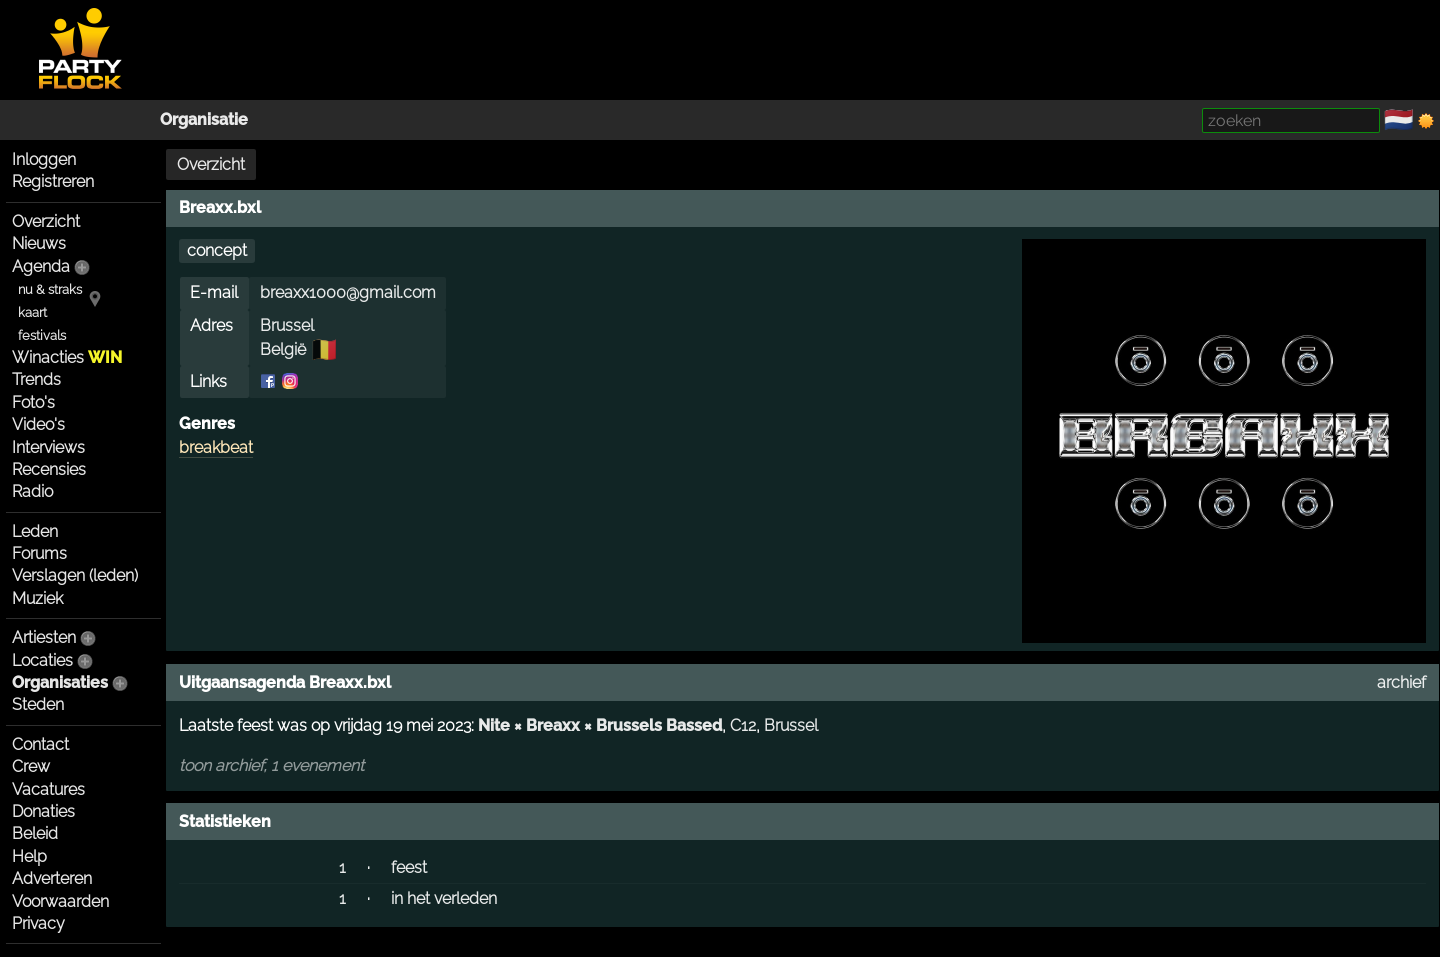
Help (29, 856)
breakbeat (216, 447)
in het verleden (444, 898)
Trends (36, 379)
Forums (39, 553)
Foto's (33, 402)
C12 (743, 725)
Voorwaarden (60, 901)
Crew (31, 766)
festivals (42, 335)
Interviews (48, 447)
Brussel (287, 325)
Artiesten (44, 637)
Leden (35, 531)
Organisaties (60, 682)
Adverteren (52, 878)
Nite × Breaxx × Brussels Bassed (600, 725)
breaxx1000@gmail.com (348, 292)
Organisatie (204, 119)
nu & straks (50, 289)
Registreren (53, 181)
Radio (32, 491)
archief (1401, 682)
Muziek (37, 598)
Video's (38, 424)
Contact (40, 744)
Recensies (49, 469)
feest (409, 867)
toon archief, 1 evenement (271, 765)
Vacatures (48, 789)
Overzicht (46, 221)
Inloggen (44, 159)
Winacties (67, 357)
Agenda (41, 266)
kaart (32, 312)
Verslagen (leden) (75, 575)
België (283, 349)
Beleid (35, 833)
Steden (38, 704)
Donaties (43, 811)
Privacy (38, 923)
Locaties (42, 660)
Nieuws (39, 243)
